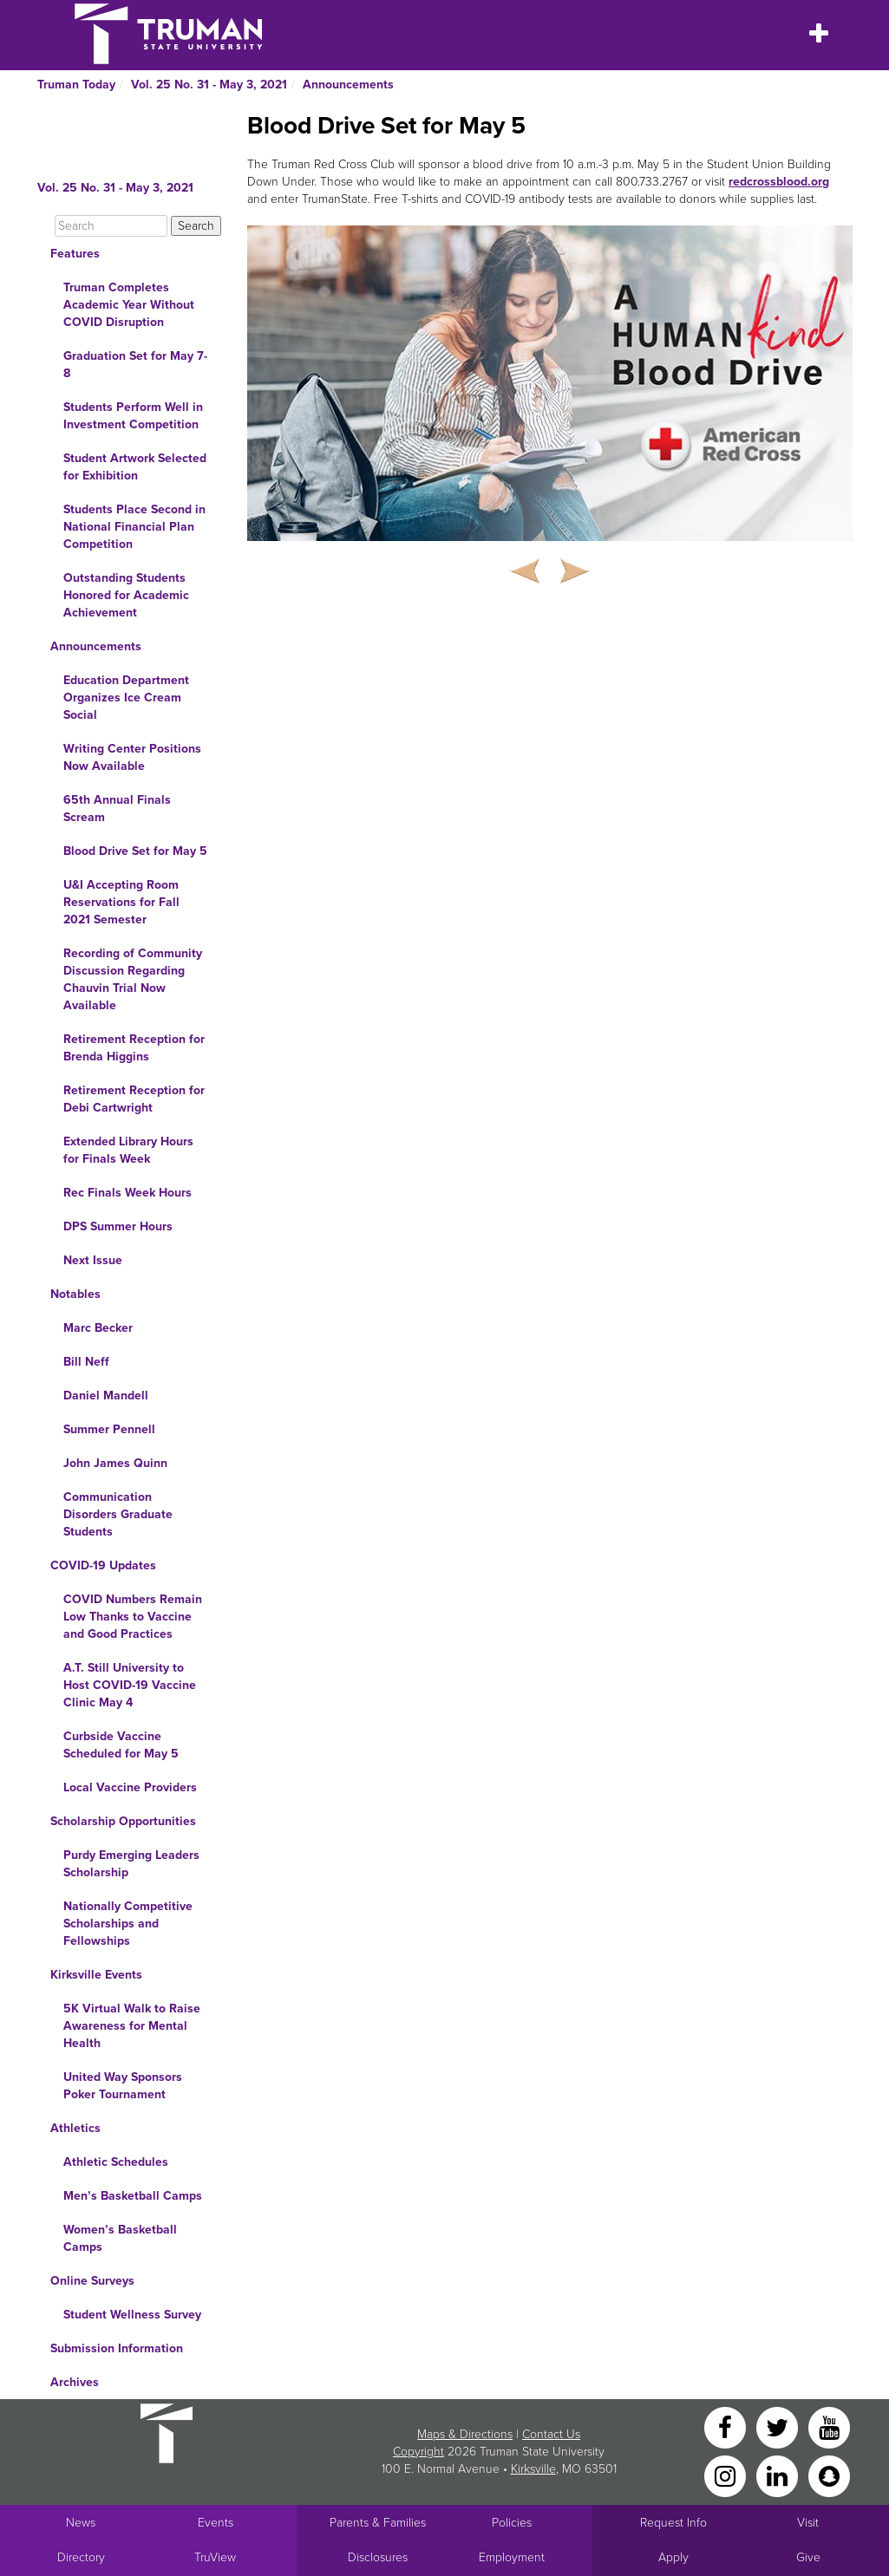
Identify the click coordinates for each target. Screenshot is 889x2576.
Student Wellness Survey (132, 2314)
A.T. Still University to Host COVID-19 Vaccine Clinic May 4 (129, 1685)
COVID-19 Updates (103, 1565)
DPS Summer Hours (118, 1226)
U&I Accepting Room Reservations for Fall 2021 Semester (121, 902)
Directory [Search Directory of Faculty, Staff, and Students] (81, 2557)
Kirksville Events (96, 1974)
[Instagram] (727, 2475)
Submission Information (116, 2348)
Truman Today (76, 84)
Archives (74, 2382)
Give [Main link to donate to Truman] (808, 2557)
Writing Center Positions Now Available (132, 757)
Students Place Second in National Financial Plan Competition (134, 526)
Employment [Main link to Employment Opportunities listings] (512, 2557)
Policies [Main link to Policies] (512, 2522)
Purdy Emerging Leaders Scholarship (131, 1864)
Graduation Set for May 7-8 (135, 365)
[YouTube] (829, 2426)
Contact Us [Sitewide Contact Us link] (551, 2434)
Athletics (75, 2128)
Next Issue (92, 1260)
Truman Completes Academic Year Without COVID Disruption (128, 304)
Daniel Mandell (105, 1395)
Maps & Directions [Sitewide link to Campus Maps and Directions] (465, 2434)
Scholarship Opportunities (123, 1821)
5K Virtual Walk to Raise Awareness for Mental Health (131, 2026)
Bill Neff (86, 1361)
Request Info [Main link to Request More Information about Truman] (673, 2522)
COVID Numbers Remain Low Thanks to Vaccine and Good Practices (132, 1616)
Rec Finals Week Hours (127, 1192)
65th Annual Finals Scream (117, 808)
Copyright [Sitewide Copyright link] (418, 2451)
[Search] (111, 226)
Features (75, 253)
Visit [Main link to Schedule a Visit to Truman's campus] (808, 2522)
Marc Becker (98, 1328)
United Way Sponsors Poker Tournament (122, 2086)
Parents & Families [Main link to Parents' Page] (378, 2522)
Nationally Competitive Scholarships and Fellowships (128, 1923)
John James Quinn (115, 1463)
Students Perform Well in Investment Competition (133, 416)
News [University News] (80, 2522)
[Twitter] (779, 2426)
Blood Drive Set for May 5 (135, 851)
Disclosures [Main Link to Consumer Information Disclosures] (378, 2557)
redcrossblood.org (779, 181)
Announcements (348, 84)
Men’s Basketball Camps (132, 2195)
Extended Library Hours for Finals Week (128, 1150)
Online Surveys (92, 2280)
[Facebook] (727, 2426)
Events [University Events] (215, 2522)
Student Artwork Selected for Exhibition (134, 467)
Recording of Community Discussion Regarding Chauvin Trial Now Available (132, 979)
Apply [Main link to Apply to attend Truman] (673, 2557)
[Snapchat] (829, 2475)
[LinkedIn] (779, 2475)
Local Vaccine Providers (130, 1787)
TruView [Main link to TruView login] (215, 2557)
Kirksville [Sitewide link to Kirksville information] (533, 2469)
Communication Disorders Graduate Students (118, 1514)
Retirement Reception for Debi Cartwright (134, 1099)
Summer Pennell (109, 1429)
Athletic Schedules (115, 2162)
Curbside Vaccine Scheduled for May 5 (121, 1745)
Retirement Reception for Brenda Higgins (134, 1048)
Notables (75, 1294)
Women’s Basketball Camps (120, 2238)
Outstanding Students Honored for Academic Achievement (126, 595)
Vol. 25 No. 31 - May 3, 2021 (209, 84)
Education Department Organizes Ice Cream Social (126, 697)
